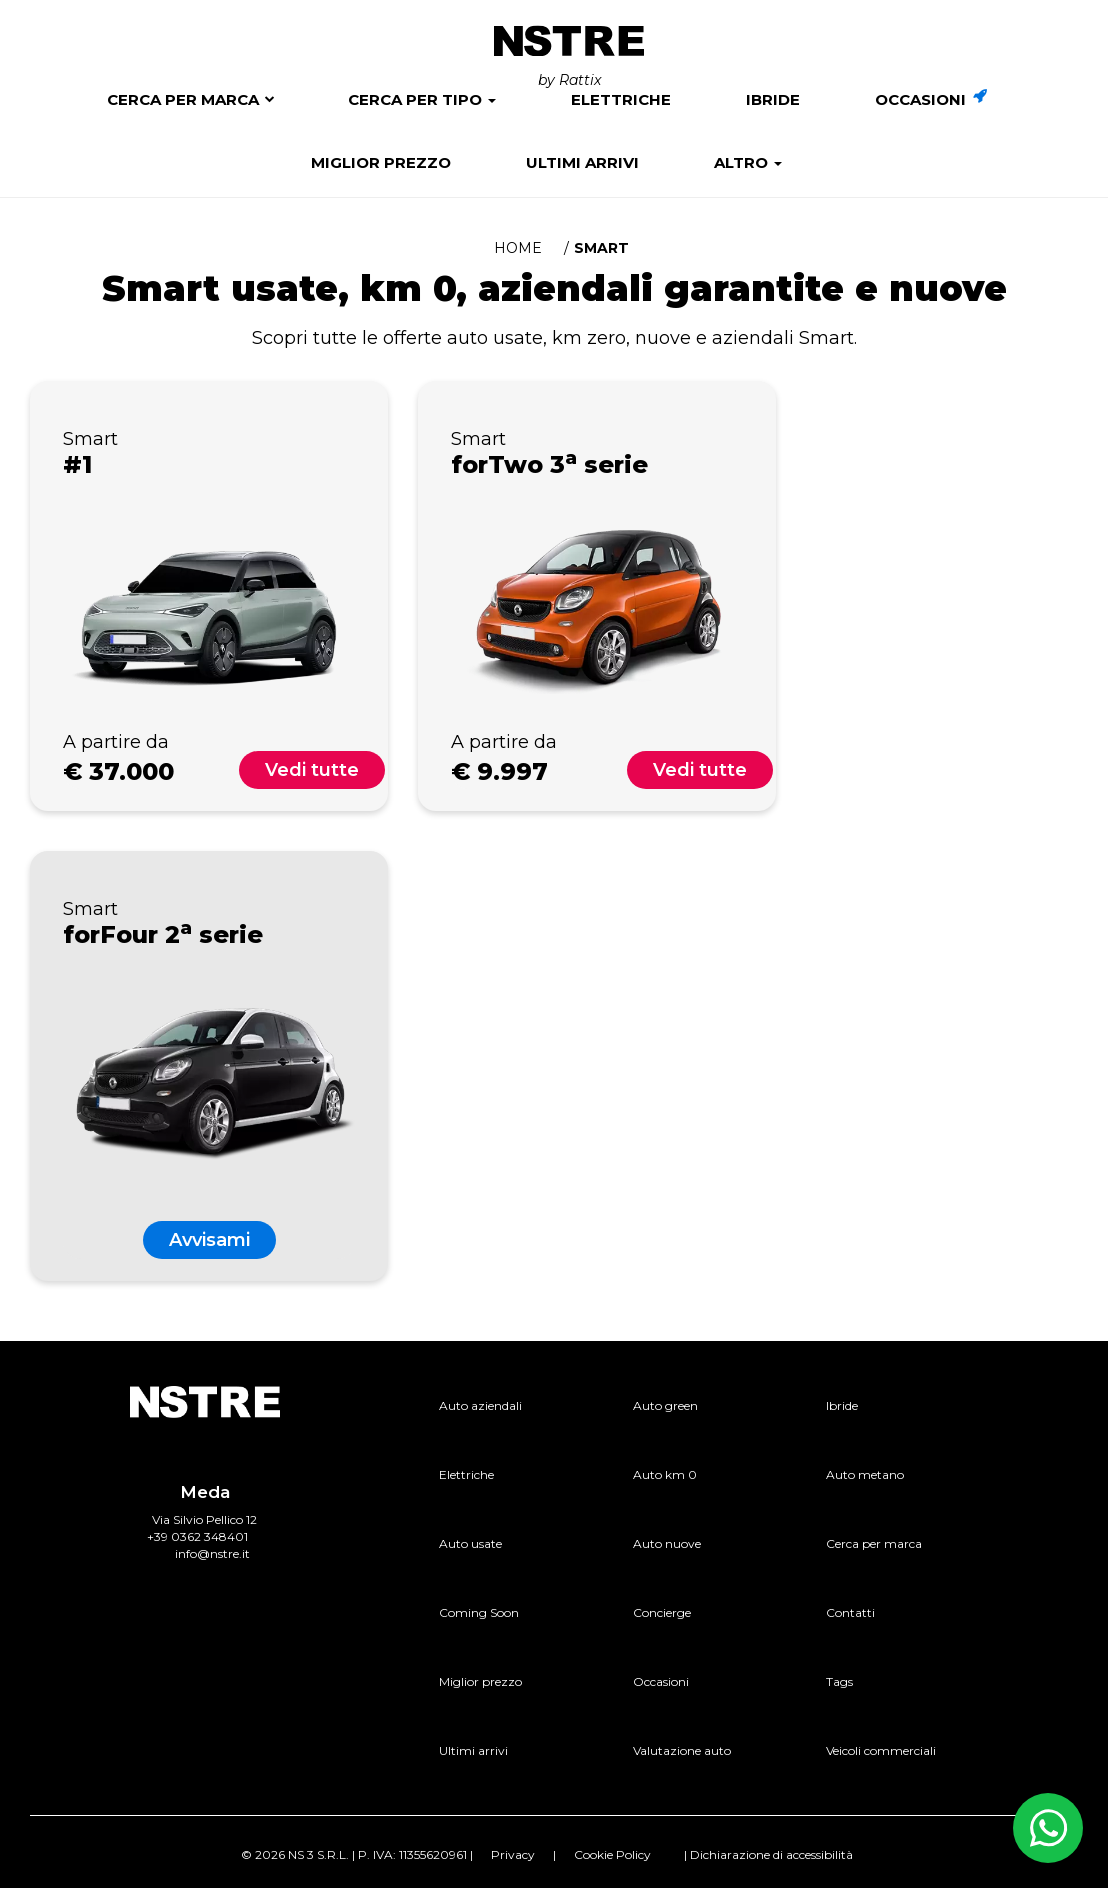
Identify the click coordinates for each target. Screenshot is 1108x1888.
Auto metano (865, 1474)
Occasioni (931, 99)
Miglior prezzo (381, 162)
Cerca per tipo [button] (422, 99)
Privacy (513, 1854)
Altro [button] (748, 162)
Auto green (665, 1405)
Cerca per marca (183, 99)
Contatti (850, 1612)
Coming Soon (479, 1612)
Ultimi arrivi (582, 162)
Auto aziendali (480, 1405)
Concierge (662, 1612)
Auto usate (470, 1543)
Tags (839, 1681)
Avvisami (209, 1240)
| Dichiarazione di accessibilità (768, 1854)
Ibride (773, 99)
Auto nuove (667, 1543)
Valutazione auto (682, 1750)
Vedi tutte (312, 770)
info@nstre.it (212, 1553)
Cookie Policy (612, 1854)
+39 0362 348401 (197, 1536)
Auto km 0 (665, 1474)
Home (518, 248)
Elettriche (621, 99)
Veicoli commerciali (881, 1750)
